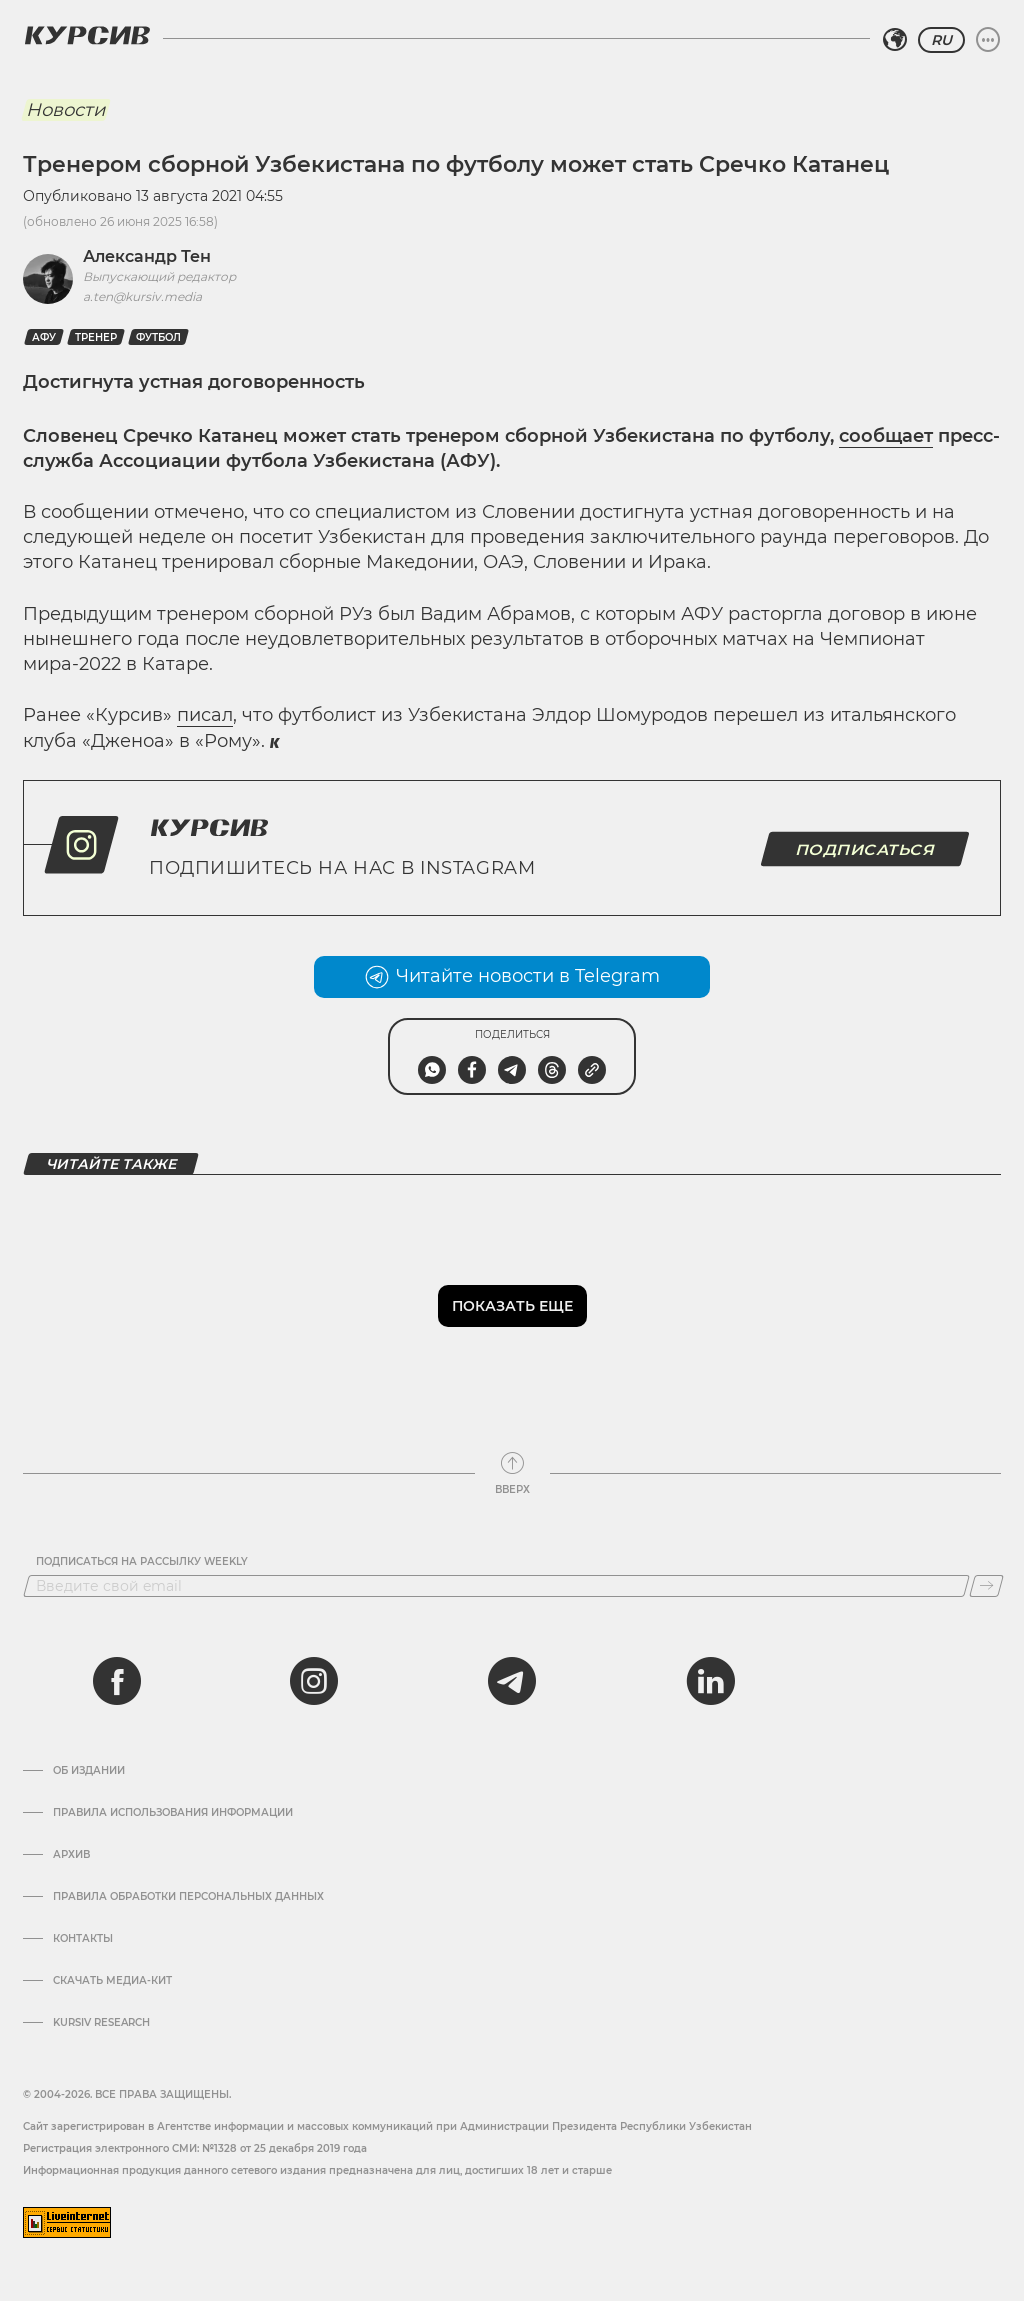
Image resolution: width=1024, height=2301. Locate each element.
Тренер (96, 337)
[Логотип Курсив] (87, 35)
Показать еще (512, 1306)
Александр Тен (147, 256)
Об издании (89, 1771)
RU (941, 40)
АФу (44, 337)
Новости (65, 110)
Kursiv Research (101, 2023)
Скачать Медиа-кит (112, 1981)
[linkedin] (710, 1681)
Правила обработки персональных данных (188, 1897)
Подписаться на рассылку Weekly (142, 1562)
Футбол (158, 337)
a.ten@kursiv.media (142, 296)
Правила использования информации (173, 1813)
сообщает (886, 436)
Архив (71, 1855)
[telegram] (512, 1681)
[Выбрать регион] (895, 40)
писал (205, 715)
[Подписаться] (986, 1586)
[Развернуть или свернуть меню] (988, 40)
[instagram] (314, 1681)
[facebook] (117, 1681)
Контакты (83, 1939)
